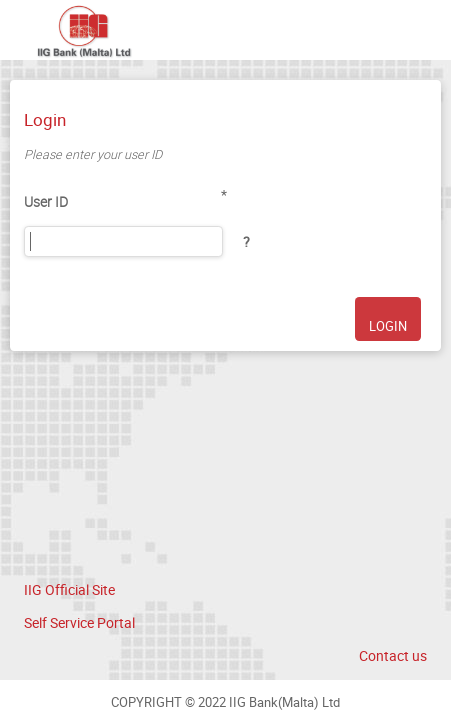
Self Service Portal (79, 622)
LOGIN (388, 326)
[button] (246, 242)
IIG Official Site (69, 589)
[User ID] (123, 241)
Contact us (393, 655)
